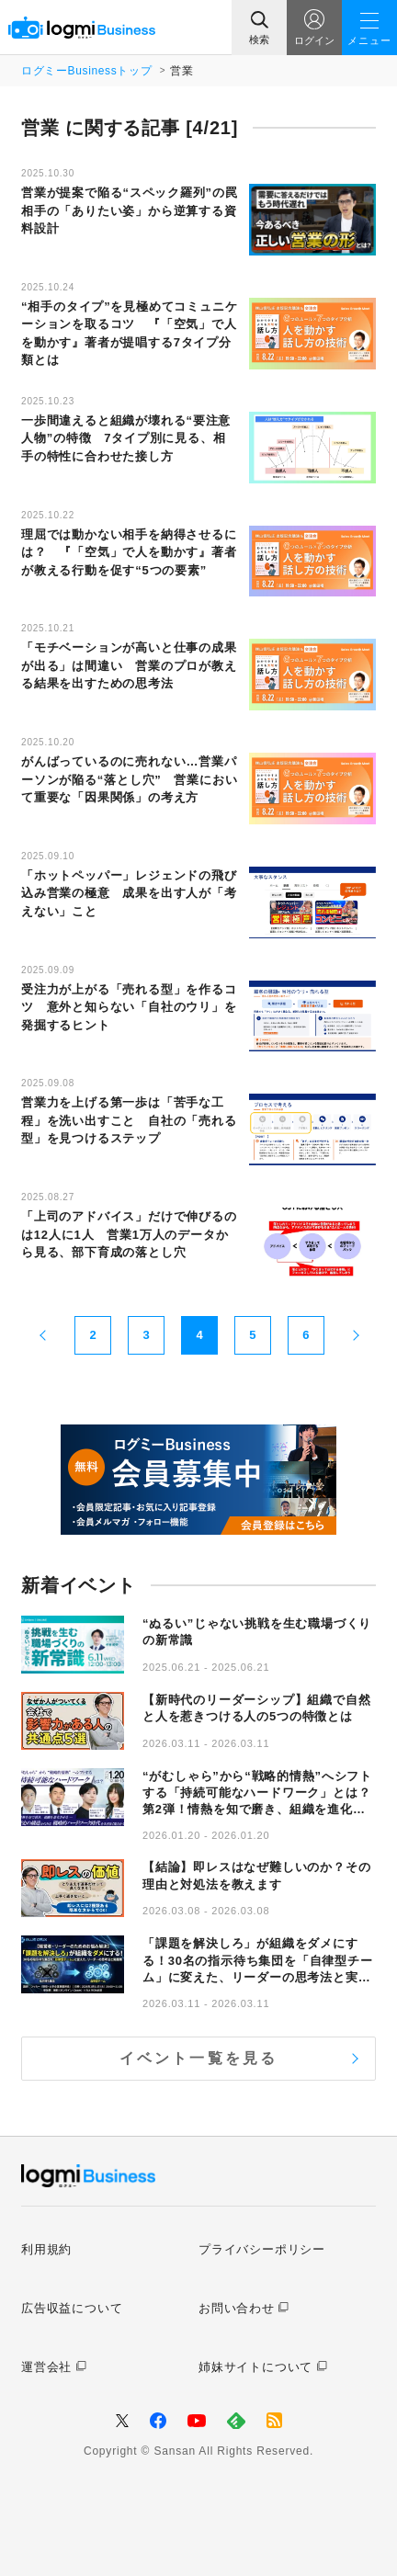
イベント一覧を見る (198, 2058)
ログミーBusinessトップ (86, 70)
